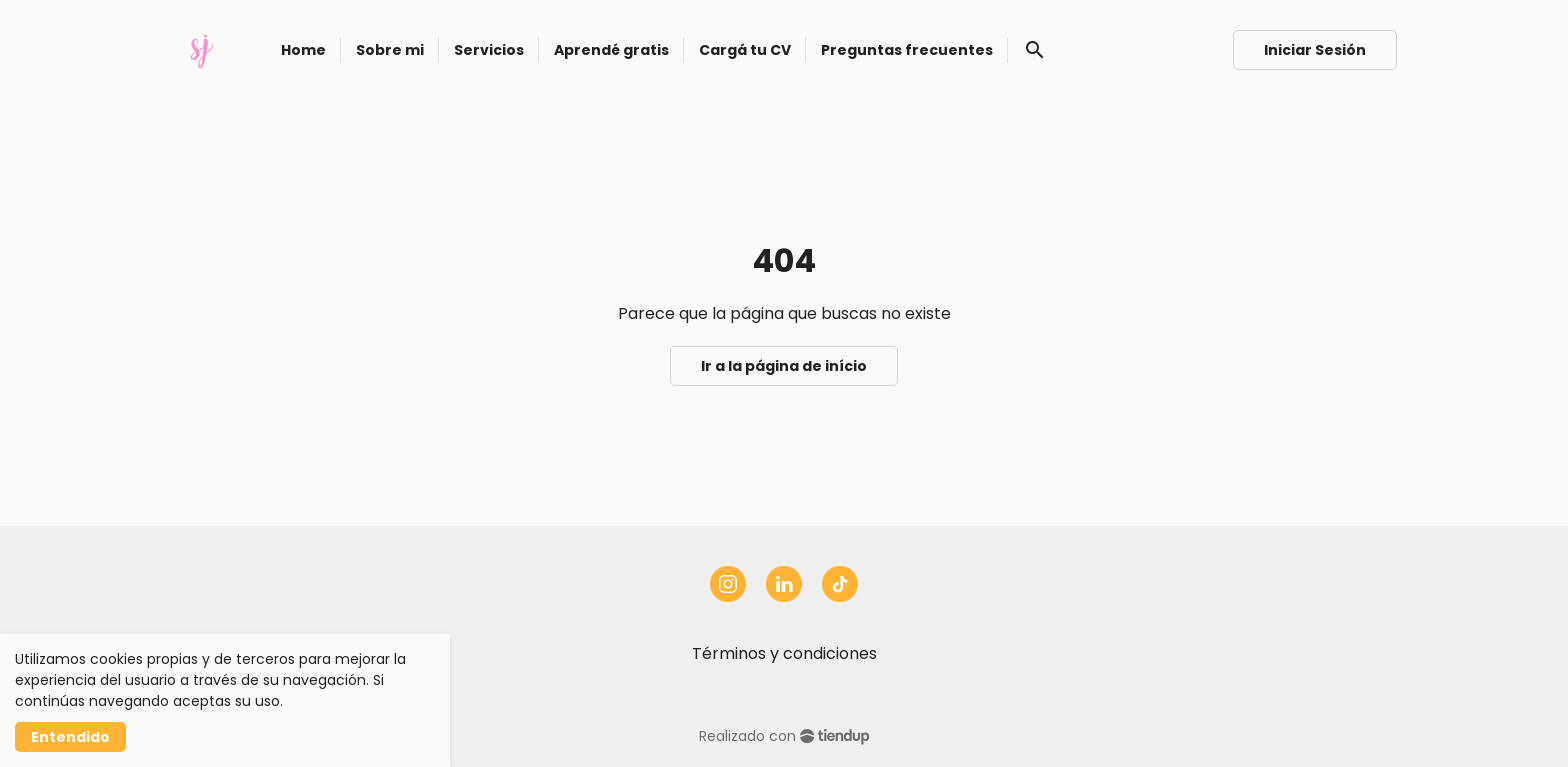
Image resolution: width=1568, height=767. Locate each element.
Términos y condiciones (784, 653)
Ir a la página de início (784, 366)
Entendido (70, 737)
